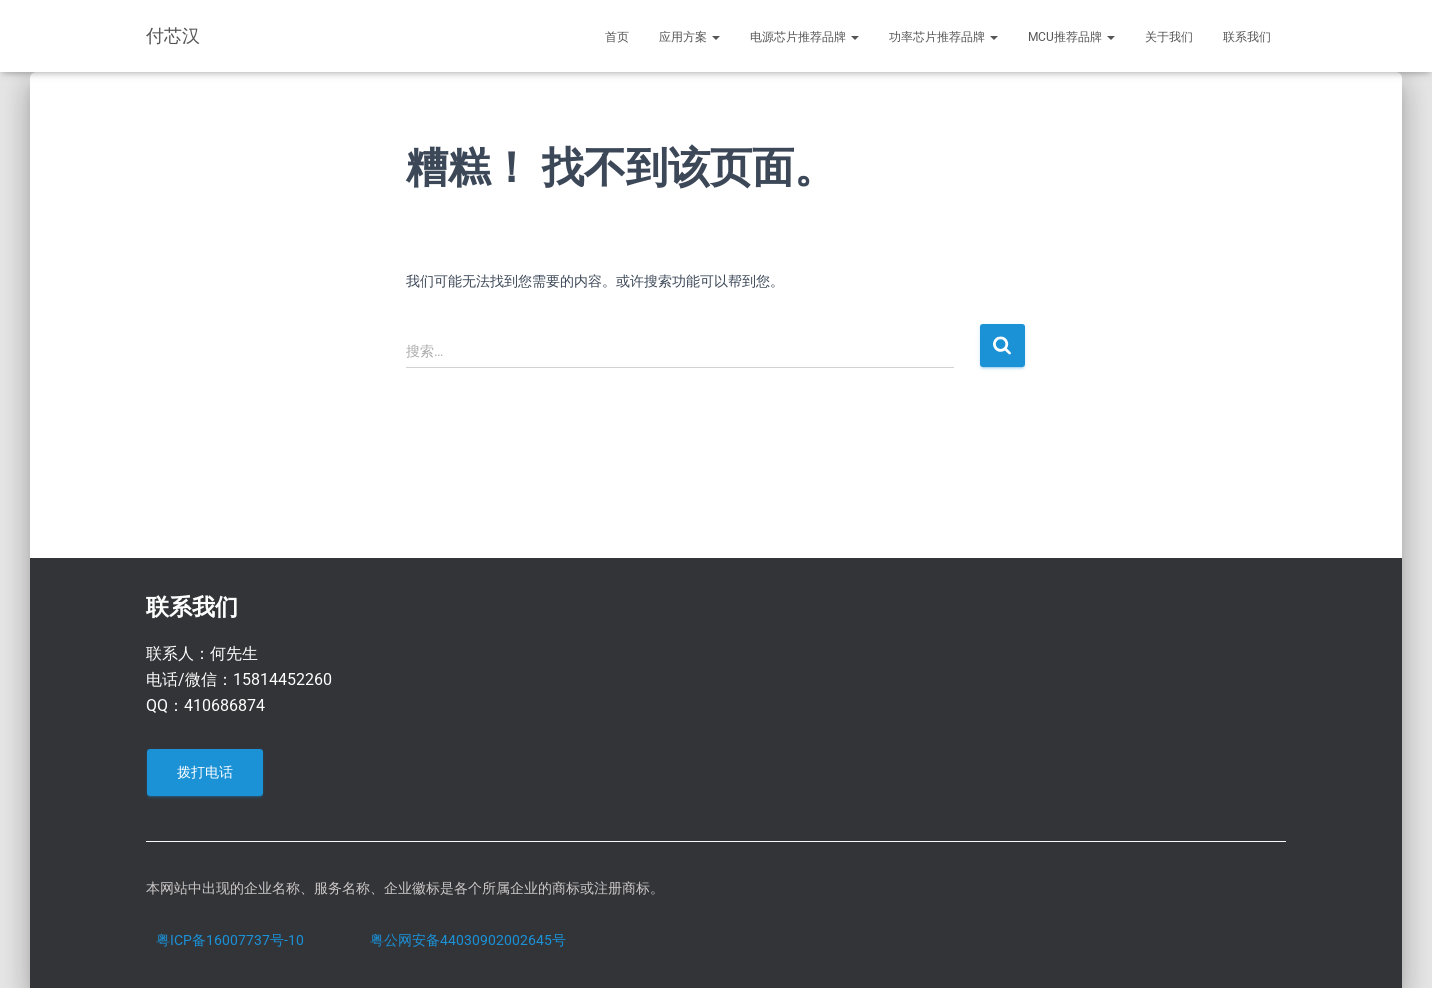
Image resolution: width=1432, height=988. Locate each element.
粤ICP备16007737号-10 (230, 940)
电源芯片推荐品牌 (804, 37)
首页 (617, 37)
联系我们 (1247, 37)
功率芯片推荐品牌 (943, 37)
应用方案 (689, 37)
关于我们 (1169, 37)
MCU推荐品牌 (1071, 37)
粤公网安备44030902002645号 (468, 940)
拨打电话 (205, 772)
